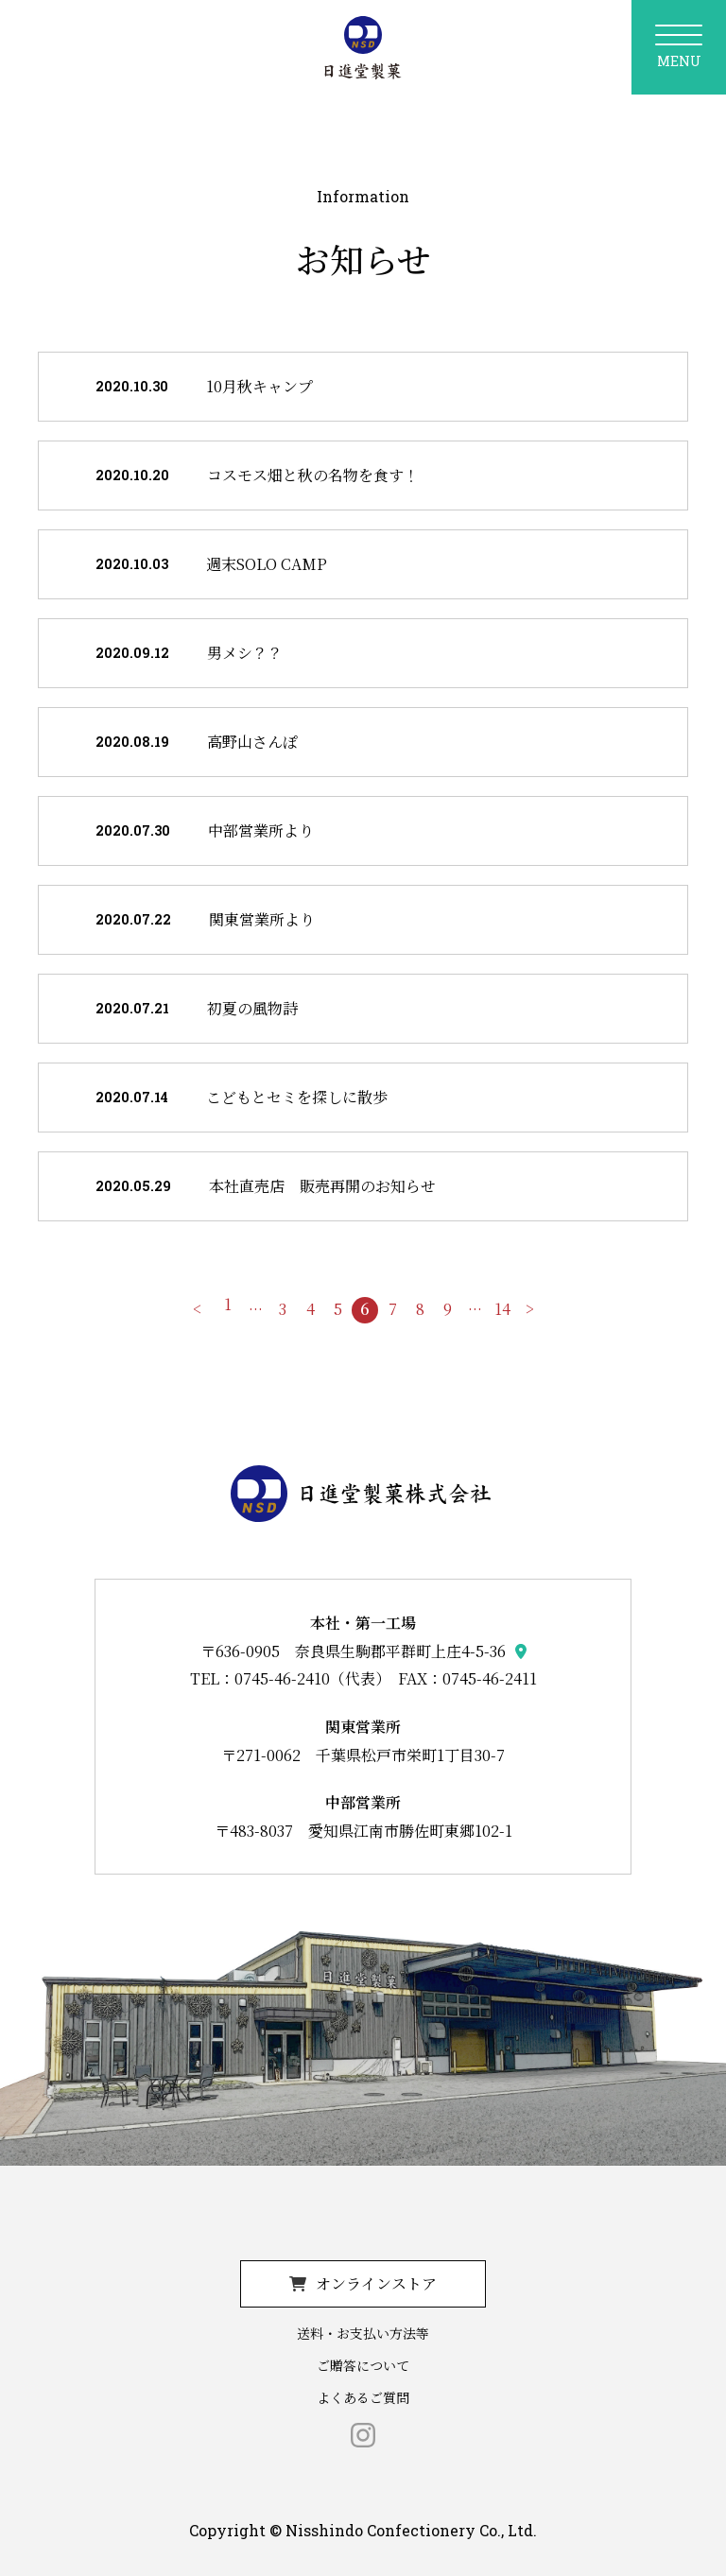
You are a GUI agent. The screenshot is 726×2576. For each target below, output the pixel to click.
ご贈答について (363, 2365)
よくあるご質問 (363, 2397)
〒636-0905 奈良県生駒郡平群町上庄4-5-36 (353, 1651)
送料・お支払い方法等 (363, 2333)
